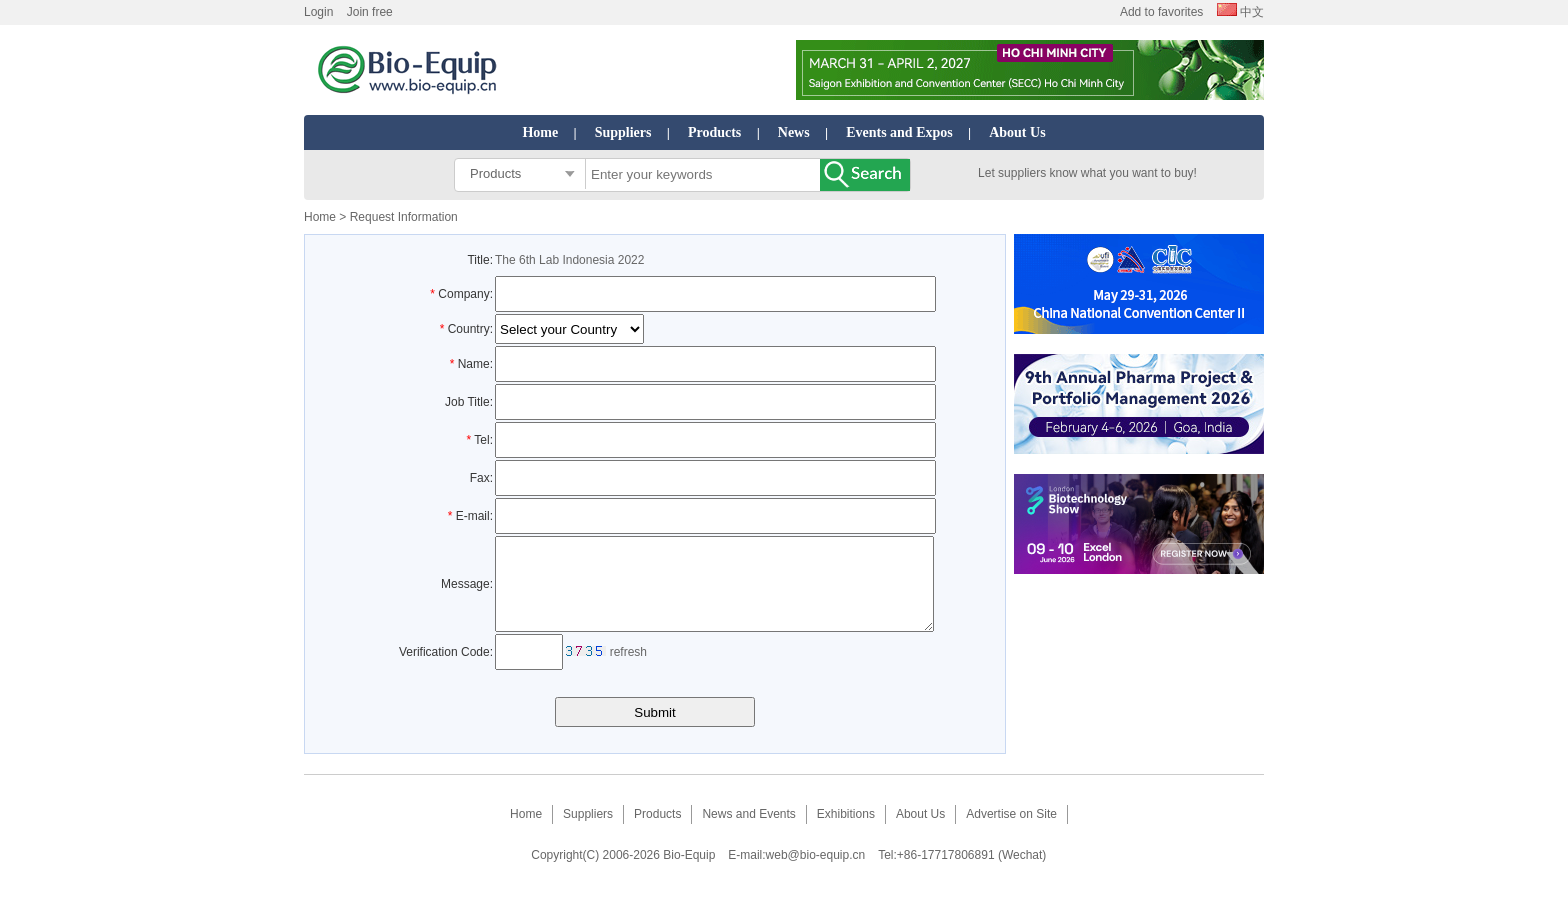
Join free (370, 12)
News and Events (748, 832)
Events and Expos (899, 132)
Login (318, 12)
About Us (1017, 132)
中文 (1240, 12)
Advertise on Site (1011, 832)
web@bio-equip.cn (816, 873)
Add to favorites (1161, 12)
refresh (628, 670)
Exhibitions (846, 832)
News (794, 132)
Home (540, 132)
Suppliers (623, 132)
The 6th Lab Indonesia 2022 (569, 260)
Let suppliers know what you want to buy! (1087, 173)
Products (714, 132)
